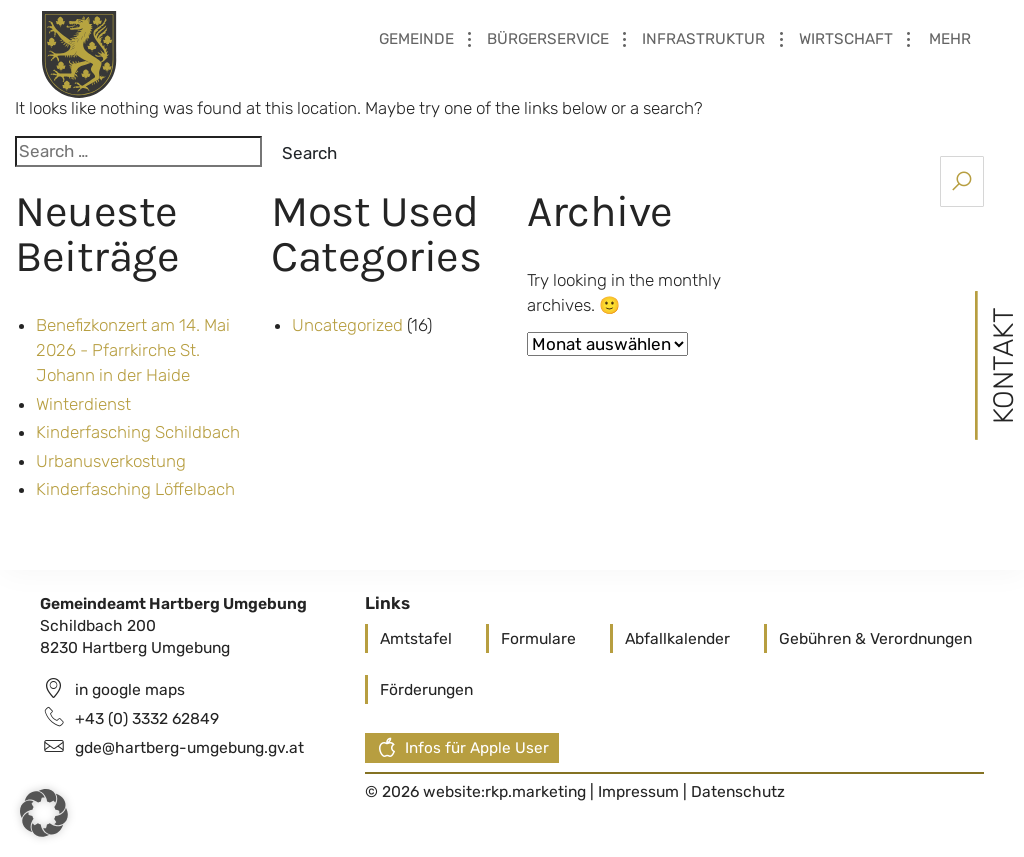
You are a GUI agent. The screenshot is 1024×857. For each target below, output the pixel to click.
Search (309, 153)
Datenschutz (738, 791)
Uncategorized (347, 325)
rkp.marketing (535, 791)
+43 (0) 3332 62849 (147, 718)
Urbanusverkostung (111, 461)
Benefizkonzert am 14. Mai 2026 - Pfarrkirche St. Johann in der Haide (133, 350)
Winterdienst (83, 404)
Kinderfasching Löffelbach (135, 489)
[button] (44, 813)
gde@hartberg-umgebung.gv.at (189, 747)
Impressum (640, 791)
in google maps (130, 689)
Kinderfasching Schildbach (138, 432)
